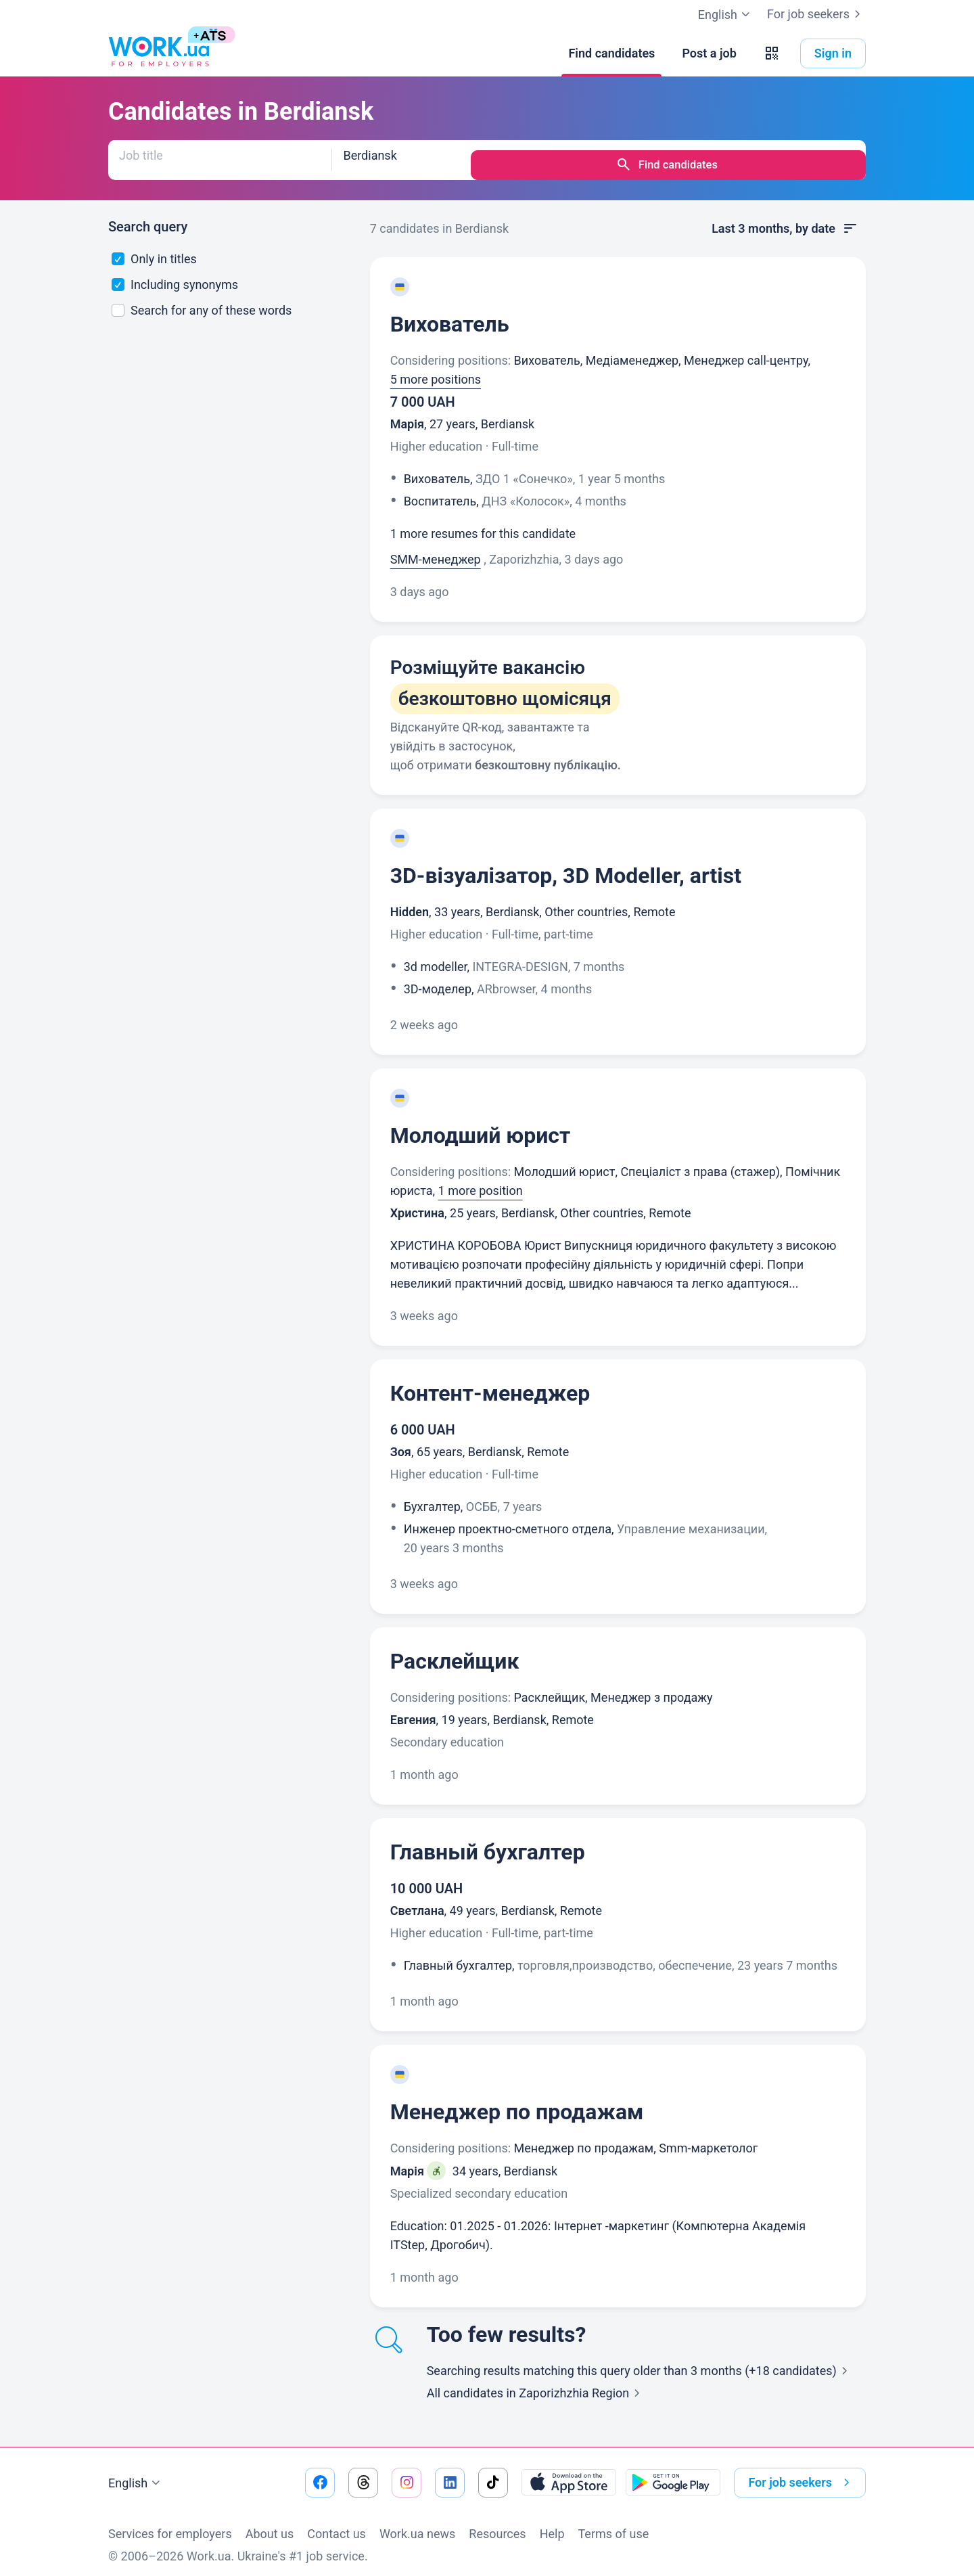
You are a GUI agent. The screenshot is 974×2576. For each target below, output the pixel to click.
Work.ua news (417, 2523)
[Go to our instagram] (406, 2472)
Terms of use (613, 2523)
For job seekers (816, 14)
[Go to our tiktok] (493, 2472)
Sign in (833, 53)
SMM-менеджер (435, 549)
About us (270, 2523)
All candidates (536, 2383)
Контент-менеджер (490, 1383)
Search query (147, 216)
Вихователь (449, 314)
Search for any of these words (202, 300)
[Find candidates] (611, 53)
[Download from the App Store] (568, 2472)
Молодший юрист (480, 1125)
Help (552, 2523)
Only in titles (154, 249)
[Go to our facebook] (320, 2472)
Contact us (336, 2523)
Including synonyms (175, 274)
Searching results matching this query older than (640, 2360)
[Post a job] (709, 53)
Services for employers (170, 2523)
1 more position (480, 1180)
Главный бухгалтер (487, 1842)
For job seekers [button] (801, 2472)
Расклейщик (454, 1651)
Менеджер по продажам (517, 2102)
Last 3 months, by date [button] (785, 218)
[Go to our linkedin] (450, 2472)
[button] (772, 53)
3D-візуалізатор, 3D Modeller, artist (565, 865)
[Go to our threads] (363, 2472)
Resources (497, 2523)
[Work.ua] (159, 53)
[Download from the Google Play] (673, 2472)
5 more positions (435, 369)
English (136, 2473)
